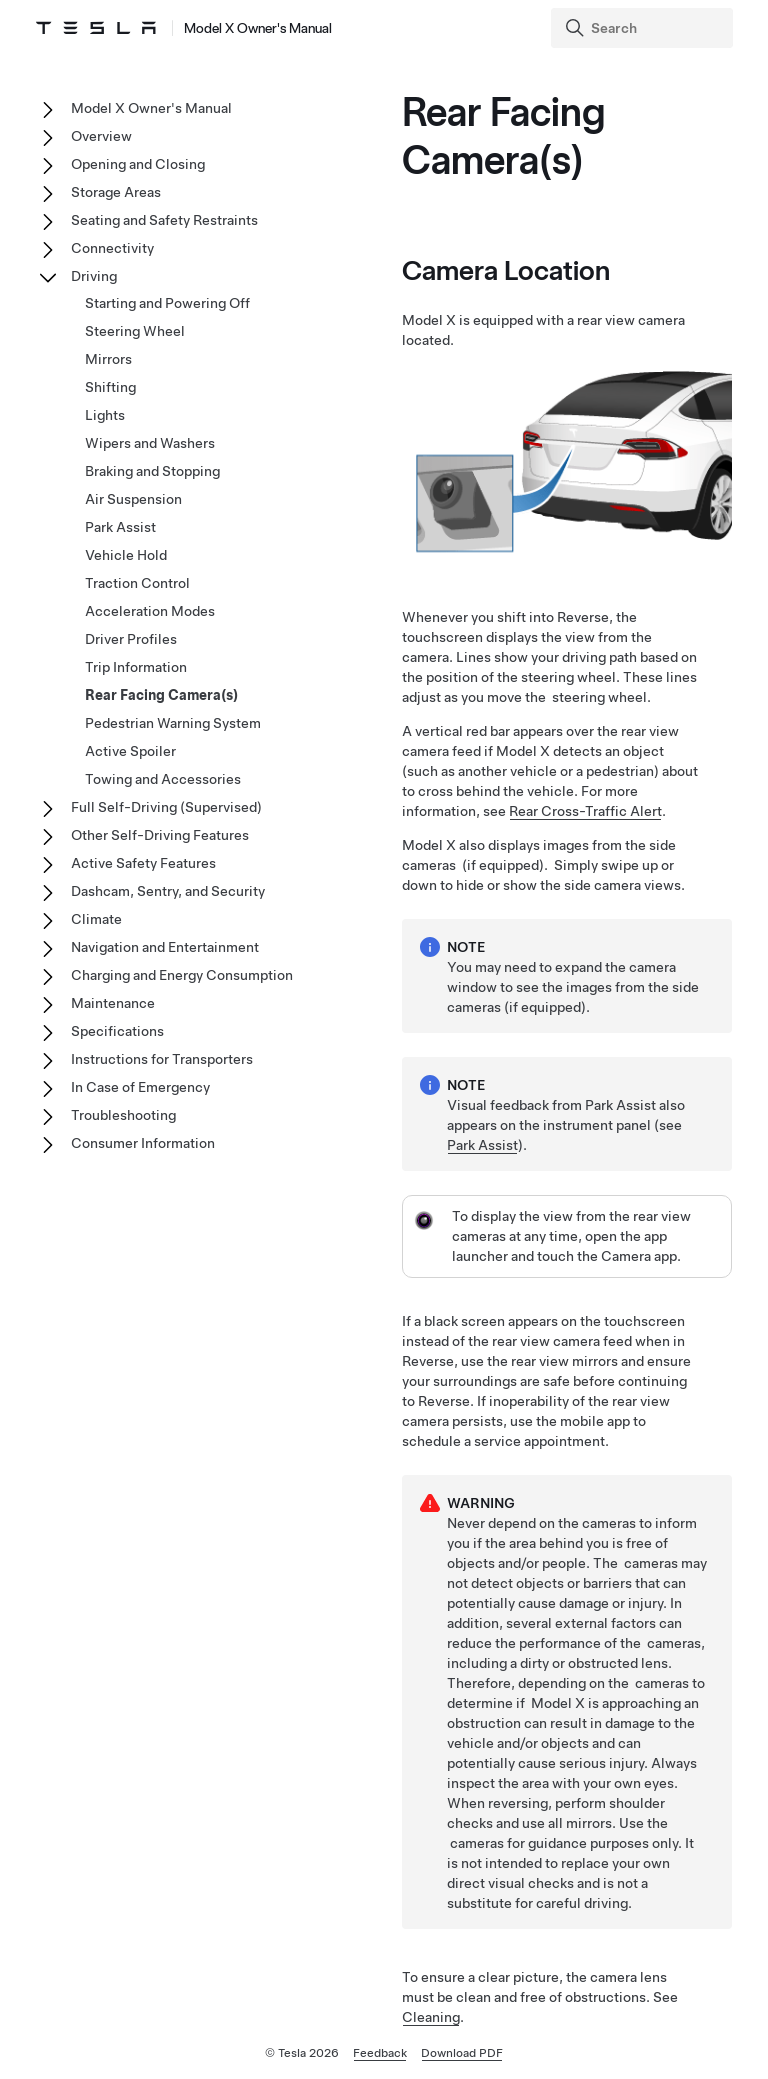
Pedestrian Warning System (173, 723)
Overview (101, 136)
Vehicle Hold (126, 555)
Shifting (110, 387)
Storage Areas (116, 192)
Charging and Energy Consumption (182, 975)
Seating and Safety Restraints (164, 220)
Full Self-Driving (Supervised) (166, 807)
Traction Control (137, 583)
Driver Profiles (131, 639)
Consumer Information (143, 1143)
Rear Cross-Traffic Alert (585, 811)
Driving (94, 276)
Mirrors (108, 359)
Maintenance (113, 1003)
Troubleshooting (123, 1115)
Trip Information (136, 667)
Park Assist (482, 1145)
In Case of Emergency (140, 1087)
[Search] (644, 28)
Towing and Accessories (163, 779)
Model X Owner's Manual (151, 108)
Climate (96, 919)
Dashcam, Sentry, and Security (168, 891)
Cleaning (431, 2017)
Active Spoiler (130, 751)
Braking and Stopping (152, 471)
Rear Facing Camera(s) (161, 695)
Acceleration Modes (150, 611)
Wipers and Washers (150, 443)
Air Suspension (133, 499)
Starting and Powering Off (167, 303)
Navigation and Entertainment (165, 947)
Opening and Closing (138, 164)
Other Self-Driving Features (160, 835)
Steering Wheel (135, 331)
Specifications (117, 1031)
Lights (105, 415)
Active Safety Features (143, 863)
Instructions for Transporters (162, 1059)
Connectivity (112, 248)
